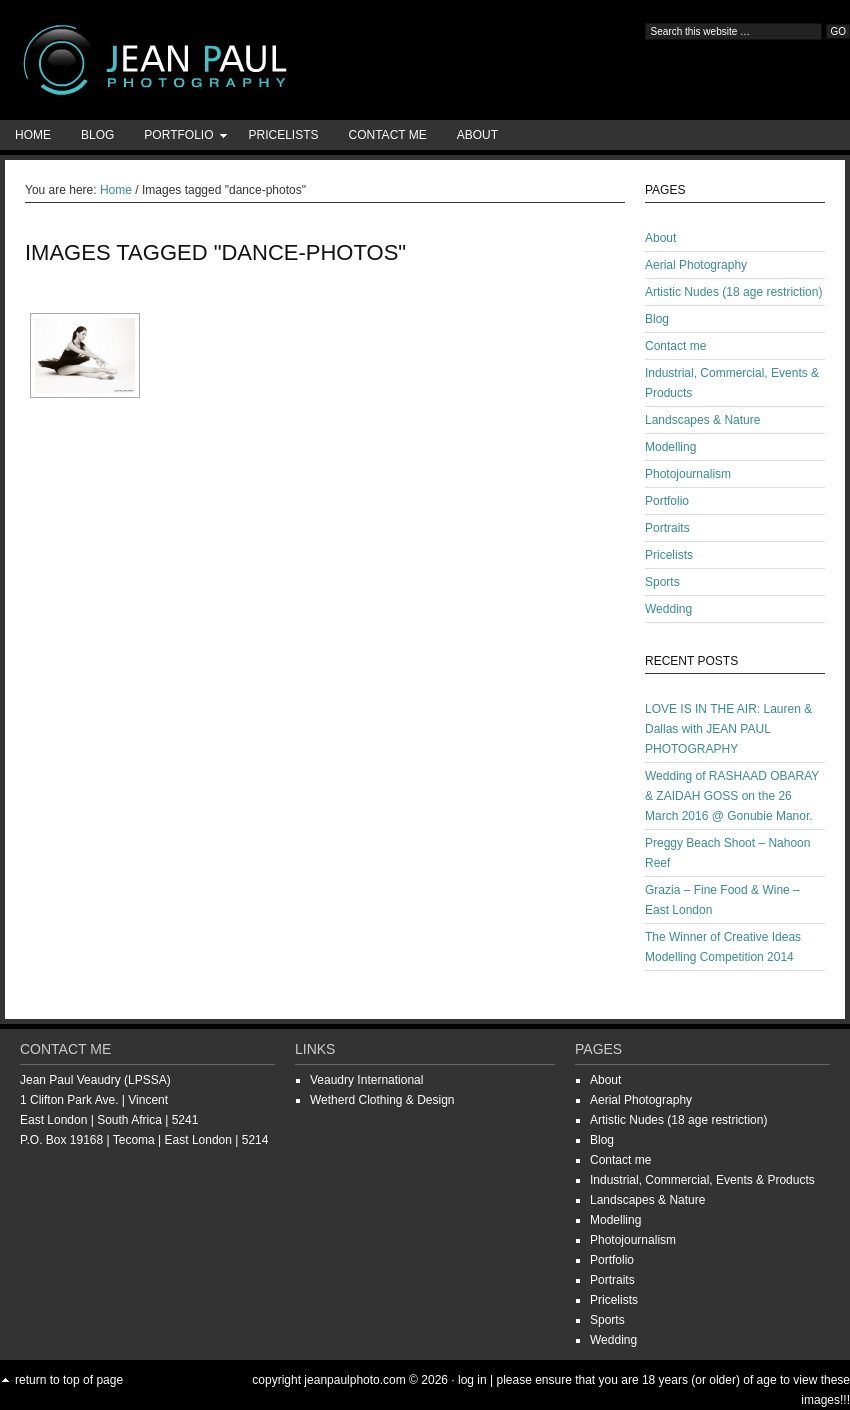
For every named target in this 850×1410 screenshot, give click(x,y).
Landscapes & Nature (702, 420)
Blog (97, 135)
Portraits (667, 528)
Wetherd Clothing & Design (382, 1100)
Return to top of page (69, 1380)
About (477, 135)
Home (33, 135)
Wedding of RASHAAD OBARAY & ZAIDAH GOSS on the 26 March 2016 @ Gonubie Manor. (732, 796)
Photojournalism (688, 474)
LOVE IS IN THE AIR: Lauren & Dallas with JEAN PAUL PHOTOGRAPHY (728, 729)
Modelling (670, 447)
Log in (472, 1380)
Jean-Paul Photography (200, 60)
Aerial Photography (696, 265)
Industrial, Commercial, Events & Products (702, 1180)
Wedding (668, 609)
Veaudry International (366, 1080)
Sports (662, 582)
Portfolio (178, 138)
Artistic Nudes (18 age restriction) (733, 292)
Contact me (388, 135)
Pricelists (283, 135)
